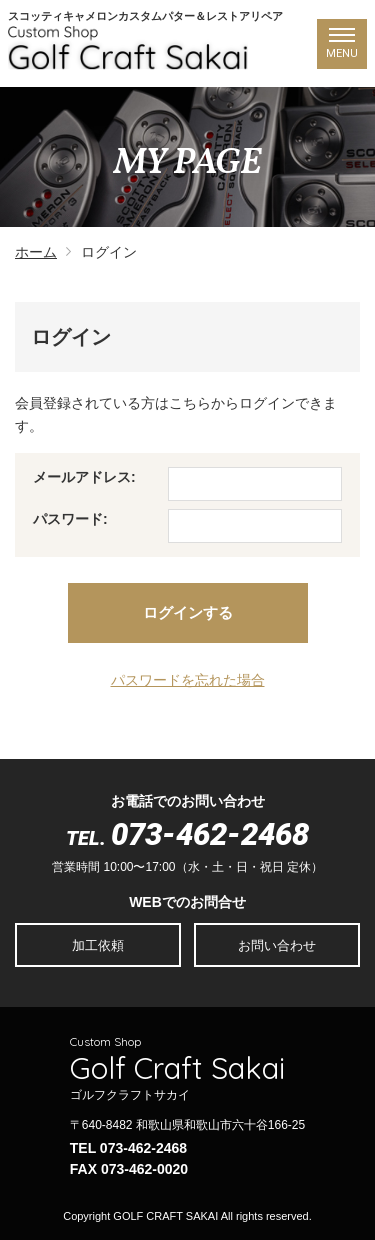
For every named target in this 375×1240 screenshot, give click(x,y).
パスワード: (70, 519)
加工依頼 (98, 945)
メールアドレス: (84, 477)
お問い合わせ (277, 945)
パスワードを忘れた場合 (188, 680)
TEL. (187, 838)
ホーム (36, 252)
